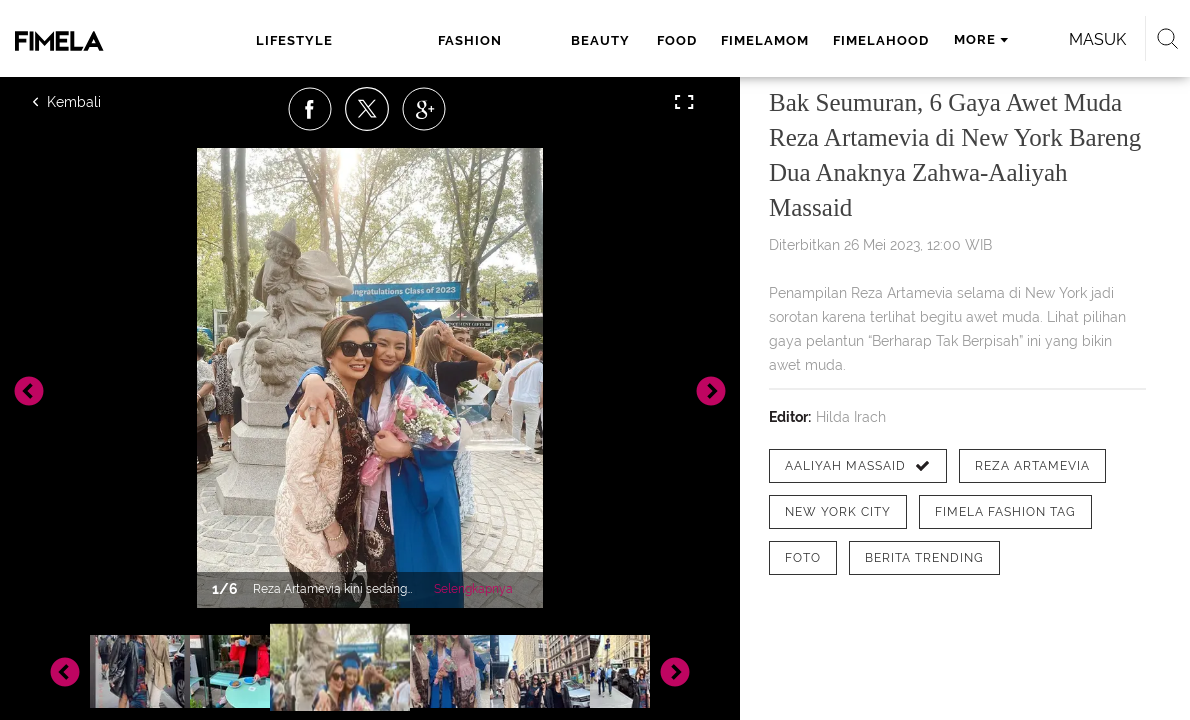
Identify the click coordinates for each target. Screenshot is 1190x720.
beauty (460, 40)
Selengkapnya (473, 589)
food (534, 40)
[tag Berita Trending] (924, 558)
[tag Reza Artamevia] (1032, 466)
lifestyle (280, 40)
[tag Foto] (803, 558)
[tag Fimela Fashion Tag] (1005, 512)
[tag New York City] (838, 512)
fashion (375, 40)
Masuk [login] (1054, 39)
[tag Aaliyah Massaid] (858, 466)
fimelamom (622, 40)
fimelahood (738, 40)
